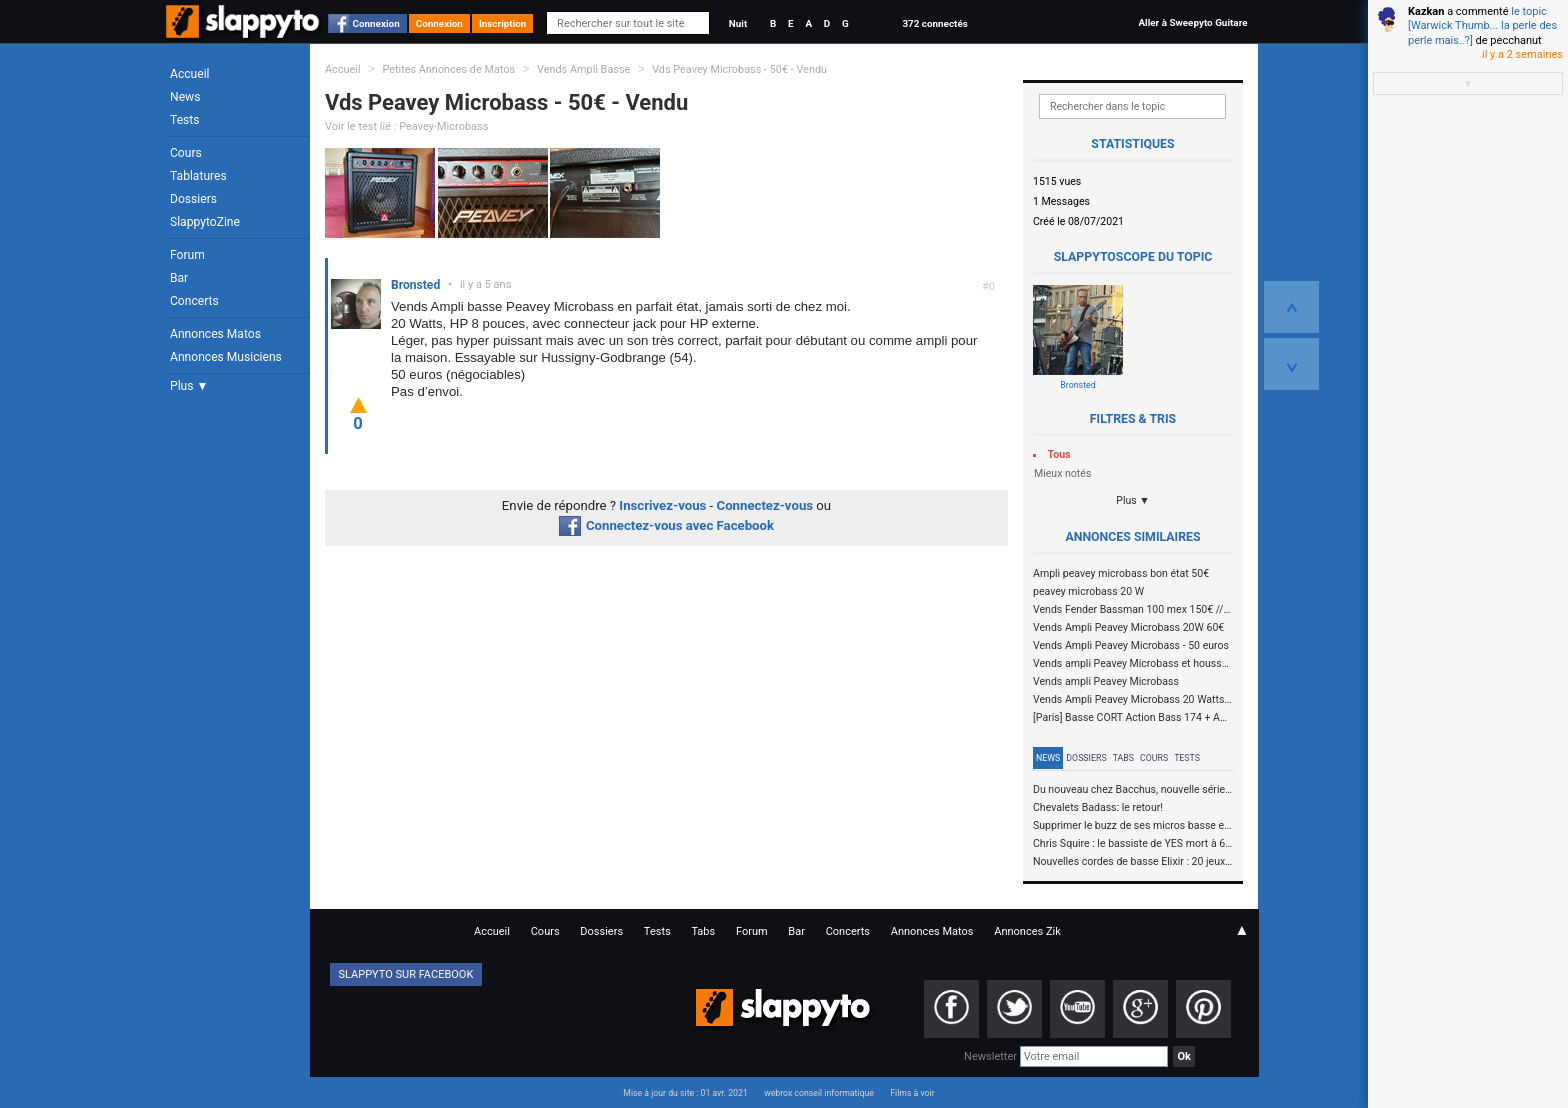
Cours (186, 153)
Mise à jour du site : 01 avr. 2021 (685, 1093)
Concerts (194, 301)
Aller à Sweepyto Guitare (1192, 22)
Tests (184, 120)
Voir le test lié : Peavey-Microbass (406, 126)
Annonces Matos (215, 334)
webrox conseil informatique (819, 1093)
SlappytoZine (205, 222)
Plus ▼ (189, 386)
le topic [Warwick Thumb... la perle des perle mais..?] (1482, 26)
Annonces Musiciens (226, 357)
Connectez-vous (765, 505)
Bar (179, 278)
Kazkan (1426, 11)
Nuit (738, 23)
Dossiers (193, 199)
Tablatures (198, 176)
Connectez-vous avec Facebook (666, 525)
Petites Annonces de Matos (448, 69)
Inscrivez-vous (662, 505)
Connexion (376, 23)
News (185, 97)
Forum (187, 255)
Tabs (1123, 758)
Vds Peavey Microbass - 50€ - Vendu (739, 69)
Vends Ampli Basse (583, 69)
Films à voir (912, 1093)
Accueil (190, 74)
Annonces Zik (1027, 931)
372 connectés (934, 23)
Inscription (503, 23)
